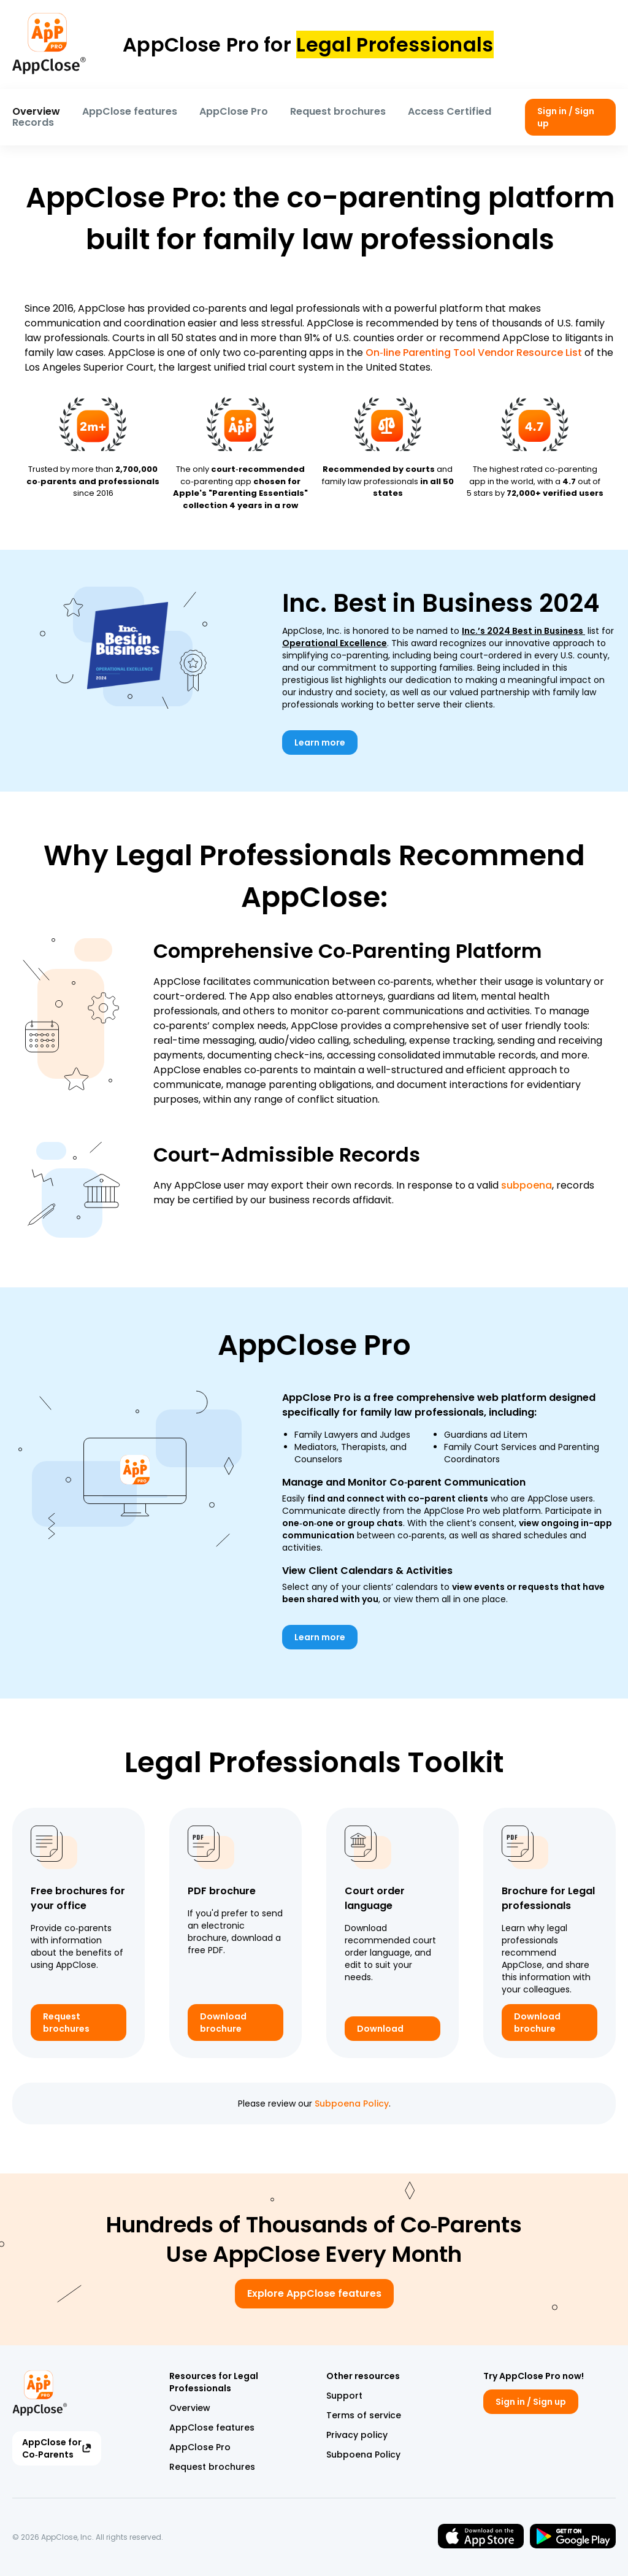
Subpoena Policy (352, 2103)
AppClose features (129, 111)
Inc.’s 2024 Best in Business (523, 631)
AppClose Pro (233, 111)
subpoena (526, 1185)
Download (380, 2029)
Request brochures (338, 111)
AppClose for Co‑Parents (56, 2448)
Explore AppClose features (314, 2293)
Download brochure (223, 2022)
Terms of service (363, 2415)
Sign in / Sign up (565, 117)
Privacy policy (357, 2435)
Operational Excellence (334, 643)
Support (344, 2395)
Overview (36, 111)
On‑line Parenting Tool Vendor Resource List (473, 352)
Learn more (319, 742)
